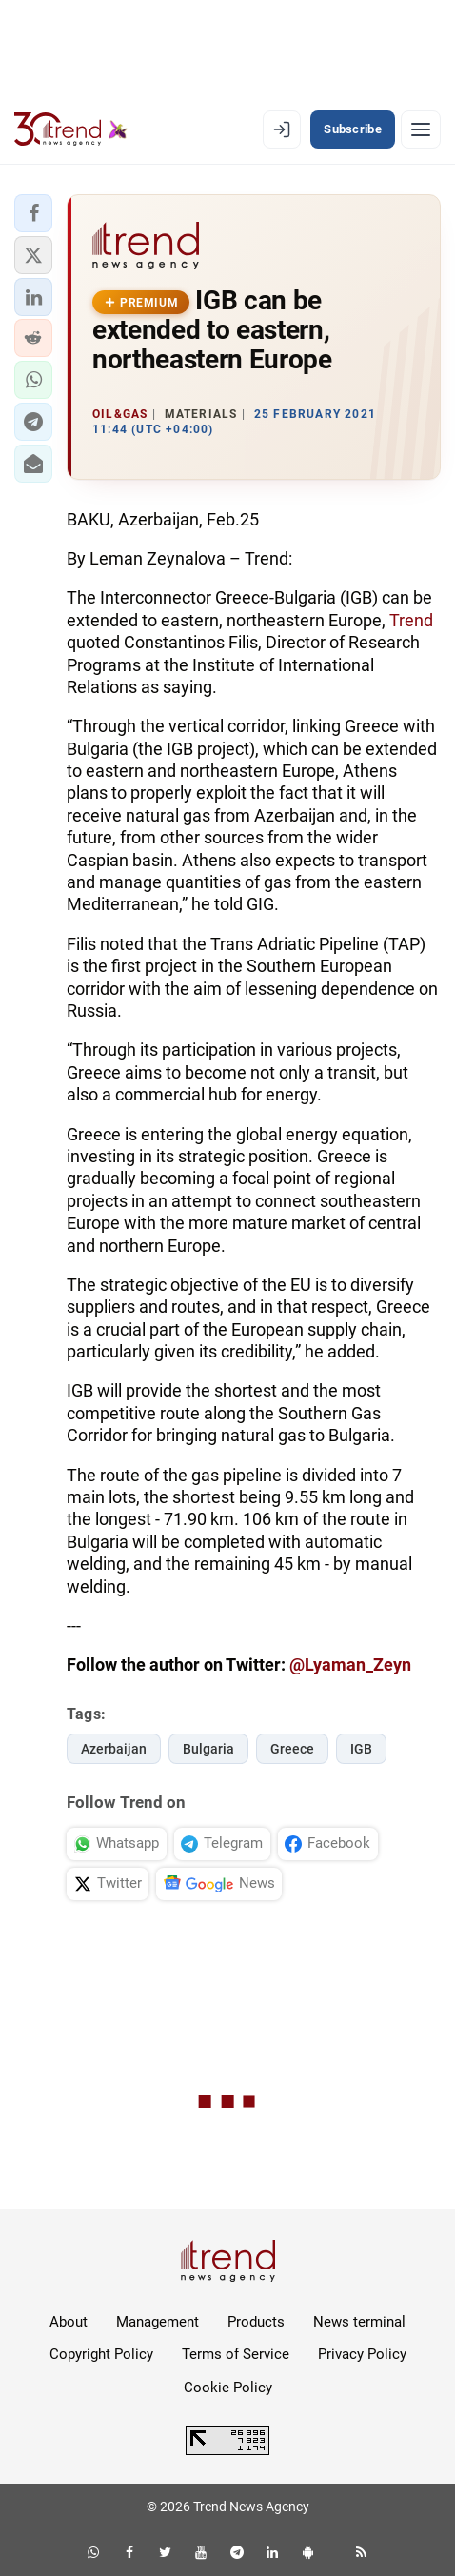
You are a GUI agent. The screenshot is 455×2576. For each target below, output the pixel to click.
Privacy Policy (362, 2354)
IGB (361, 1748)
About (68, 2321)
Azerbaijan (114, 1748)
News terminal (359, 2321)
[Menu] (421, 129)
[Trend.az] (71, 129)
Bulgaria (208, 1748)
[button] (33, 213)
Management (157, 2321)
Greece (292, 1748)
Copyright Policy (101, 2354)
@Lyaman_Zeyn (350, 1664)
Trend (411, 620)
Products (256, 2321)
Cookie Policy (228, 2387)
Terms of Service (235, 2354)
